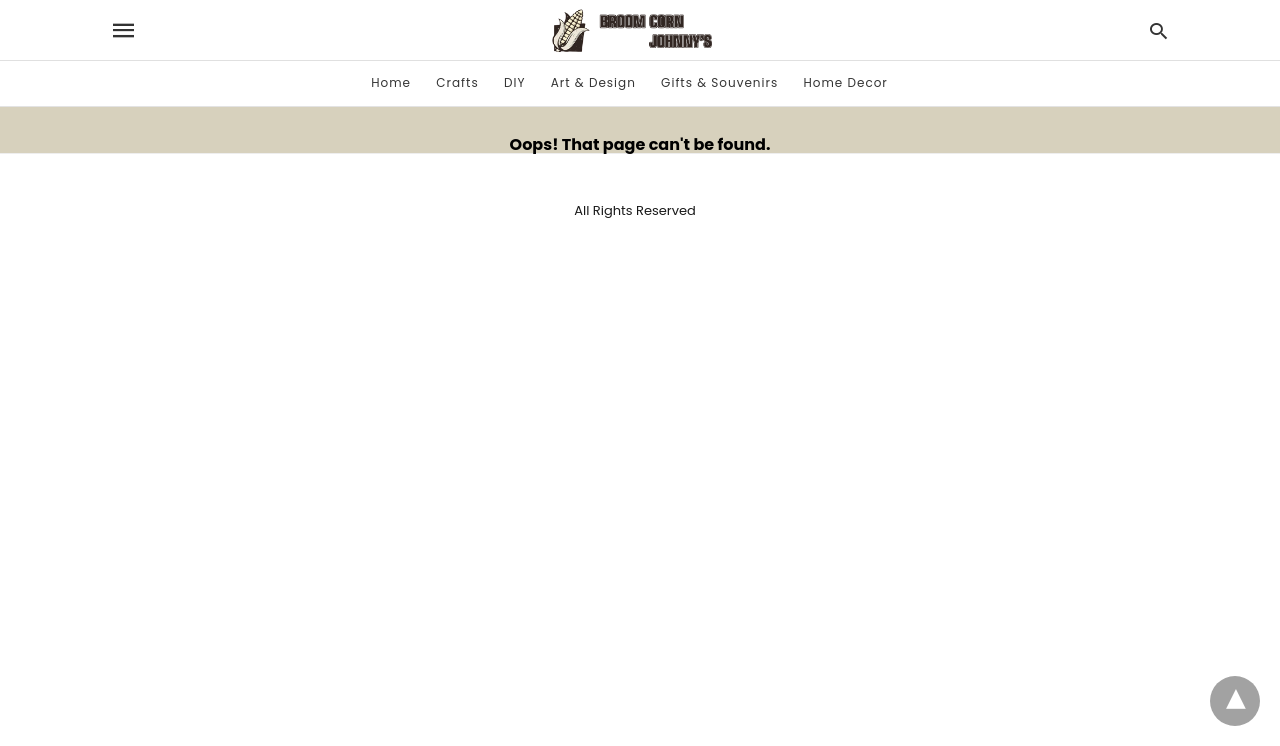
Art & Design (593, 82)
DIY (514, 82)
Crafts (457, 82)
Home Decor (845, 82)
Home (391, 82)
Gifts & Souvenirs (719, 82)
